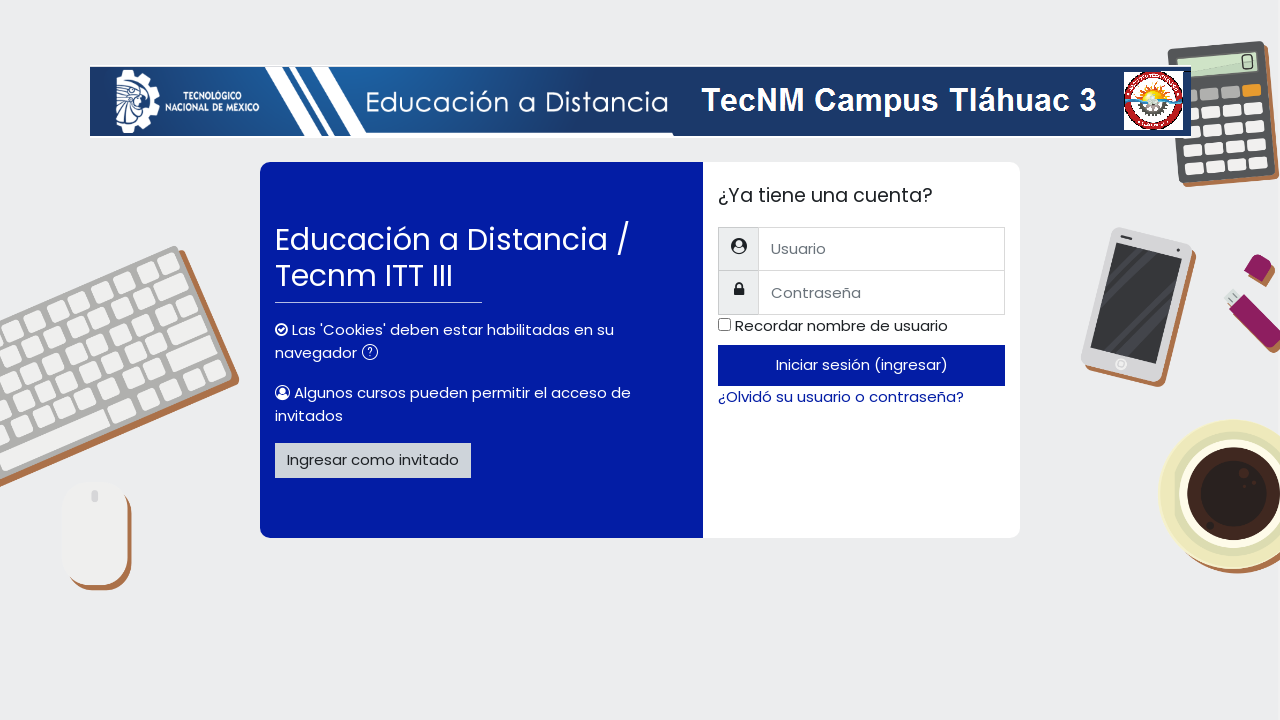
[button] (374, 354)
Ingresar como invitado (373, 459)
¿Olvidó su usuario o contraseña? (841, 396)
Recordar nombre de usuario (841, 325)
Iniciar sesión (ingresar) (862, 364)
